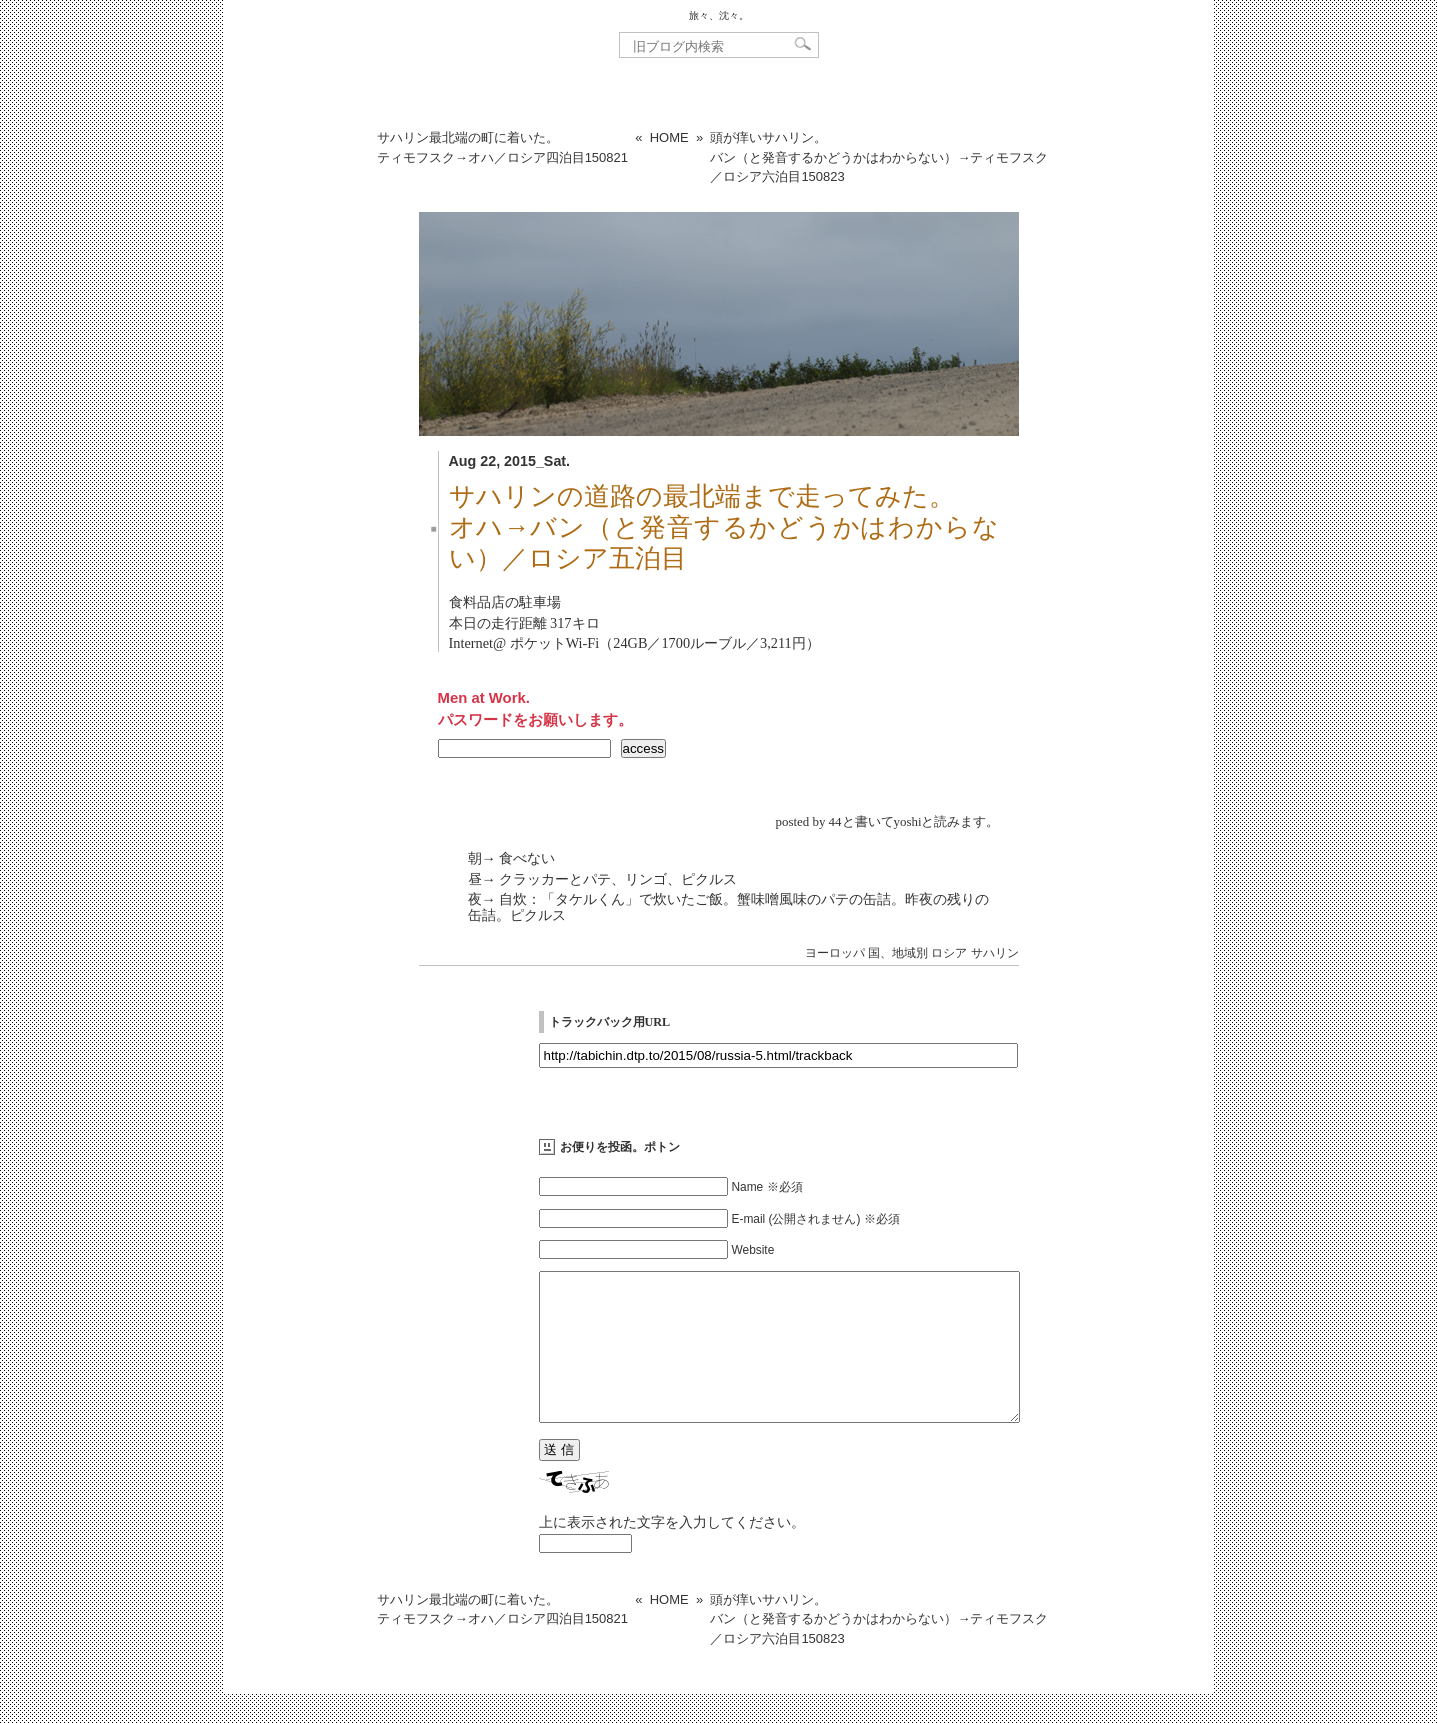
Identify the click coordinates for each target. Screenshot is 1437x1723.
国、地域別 (898, 953)
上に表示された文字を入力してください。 (672, 1552)
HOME (669, 137)
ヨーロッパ (835, 953)
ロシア (949, 953)
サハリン (995, 953)
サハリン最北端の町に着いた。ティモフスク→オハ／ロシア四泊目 (502, 147)
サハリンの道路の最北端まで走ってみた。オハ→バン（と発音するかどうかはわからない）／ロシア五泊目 (724, 527)
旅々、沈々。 (719, 15)
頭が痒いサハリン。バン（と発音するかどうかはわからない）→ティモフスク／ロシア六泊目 (879, 157)
